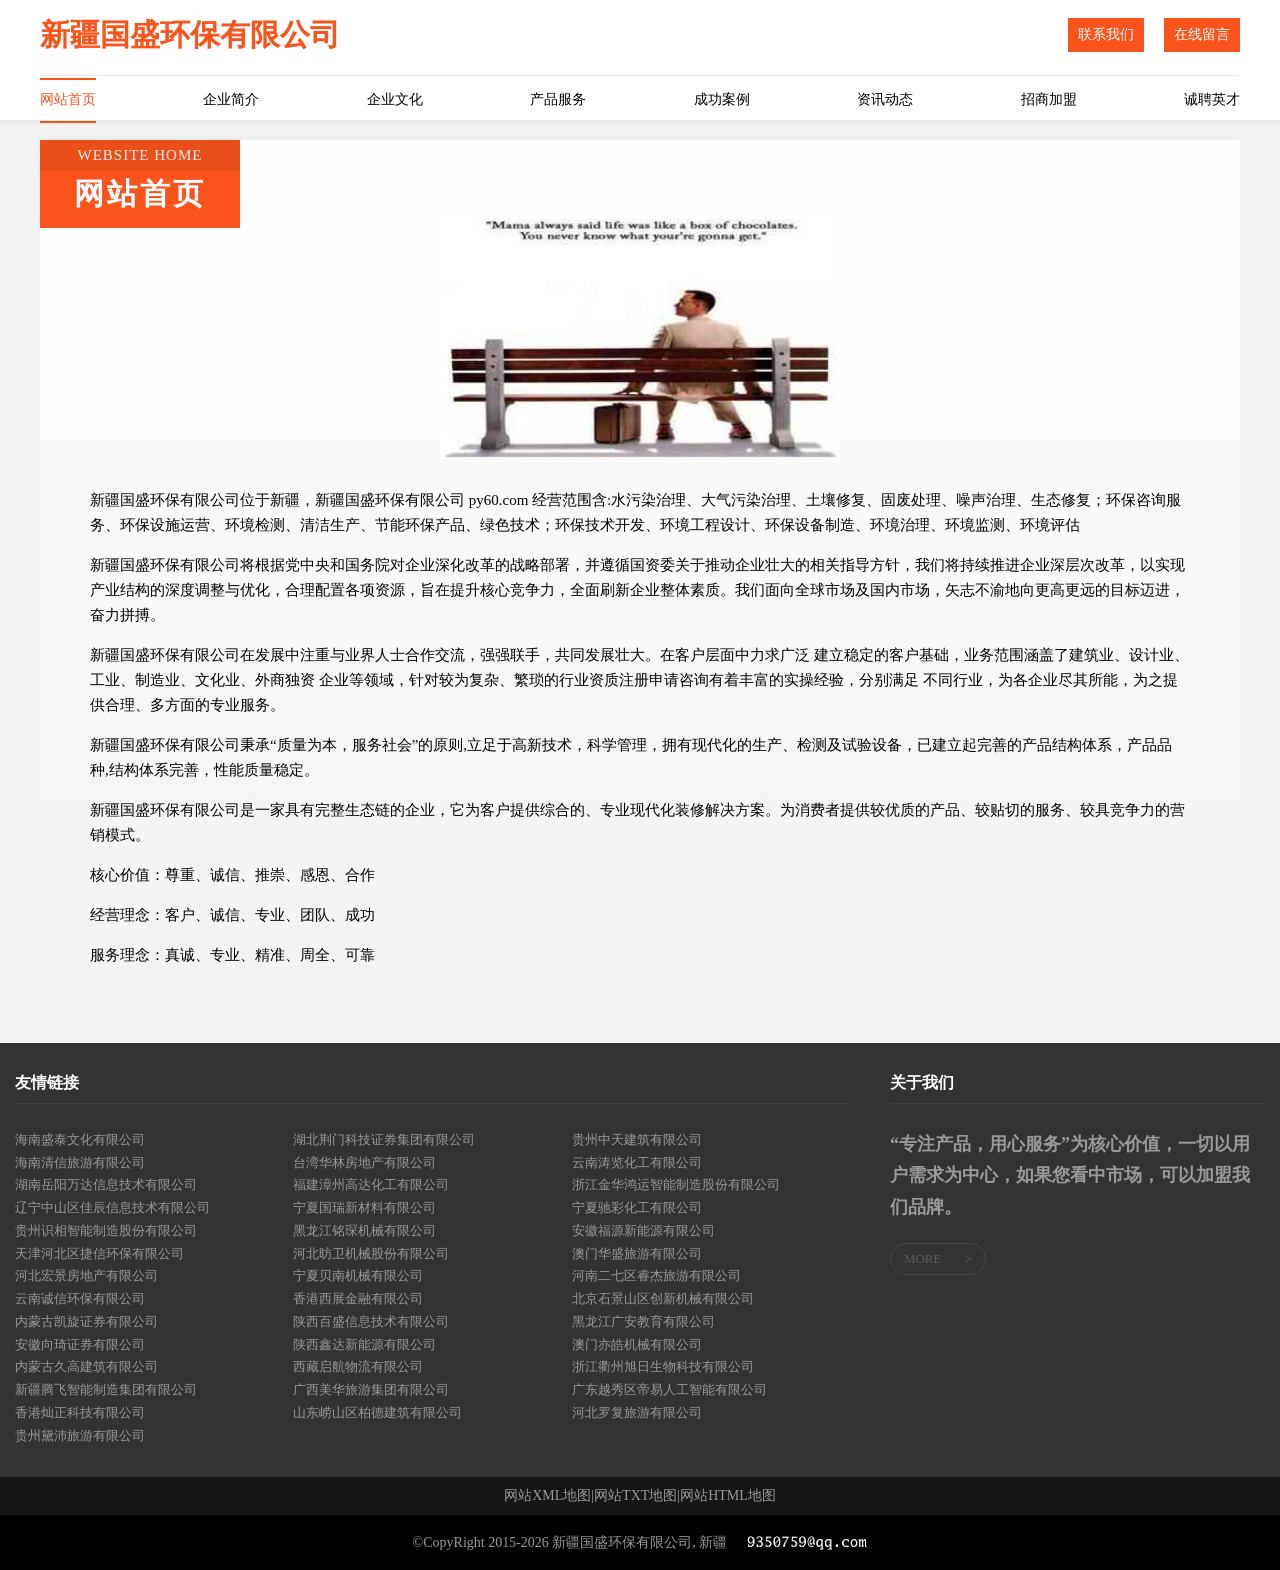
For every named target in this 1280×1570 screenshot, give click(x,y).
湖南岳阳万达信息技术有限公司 (106, 1184)
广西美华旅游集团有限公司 (371, 1389)
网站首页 (68, 99)
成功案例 (722, 99)
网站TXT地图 (635, 1496)
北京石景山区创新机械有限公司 (663, 1298)
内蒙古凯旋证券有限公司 (86, 1321)
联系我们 (1106, 34)
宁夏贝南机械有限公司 (358, 1275)
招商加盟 (1049, 99)
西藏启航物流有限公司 (358, 1366)
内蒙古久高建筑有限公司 (86, 1366)
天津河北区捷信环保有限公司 (99, 1253)
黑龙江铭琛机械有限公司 (364, 1230)
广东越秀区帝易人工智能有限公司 (669, 1389)
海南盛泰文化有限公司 (80, 1139)
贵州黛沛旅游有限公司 (80, 1435)
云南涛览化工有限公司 (637, 1162)
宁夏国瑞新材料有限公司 (364, 1207)
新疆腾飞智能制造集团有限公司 (106, 1389)
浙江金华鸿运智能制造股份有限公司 (676, 1184)
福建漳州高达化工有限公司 (371, 1184)
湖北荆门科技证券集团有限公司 (384, 1139)
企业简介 (231, 99)
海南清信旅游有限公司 (80, 1162)
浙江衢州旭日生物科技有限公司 (663, 1366)
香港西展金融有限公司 (358, 1298)
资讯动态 (885, 99)
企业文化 (395, 99)
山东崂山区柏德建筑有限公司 (377, 1412)
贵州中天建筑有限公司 (637, 1139)
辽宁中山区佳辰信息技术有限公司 (112, 1207)
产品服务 (558, 99)
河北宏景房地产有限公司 (86, 1275)
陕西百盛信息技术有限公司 (371, 1321)
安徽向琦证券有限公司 (80, 1344)
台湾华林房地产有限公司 (364, 1162)
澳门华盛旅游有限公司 (637, 1253)
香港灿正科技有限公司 (80, 1412)
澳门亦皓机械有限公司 (637, 1344)
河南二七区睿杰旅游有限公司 (656, 1275)
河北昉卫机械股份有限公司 (371, 1253)
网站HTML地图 (728, 1496)
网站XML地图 (547, 1496)
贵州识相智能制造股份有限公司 (106, 1230)
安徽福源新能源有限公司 (643, 1230)
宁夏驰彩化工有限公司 (637, 1207)
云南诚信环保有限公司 (80, 1298)
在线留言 (1202, 34)
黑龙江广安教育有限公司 (643, 1321)
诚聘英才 (1212, 99)
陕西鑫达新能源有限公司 (364, 1344)
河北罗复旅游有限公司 (637, 1412)
